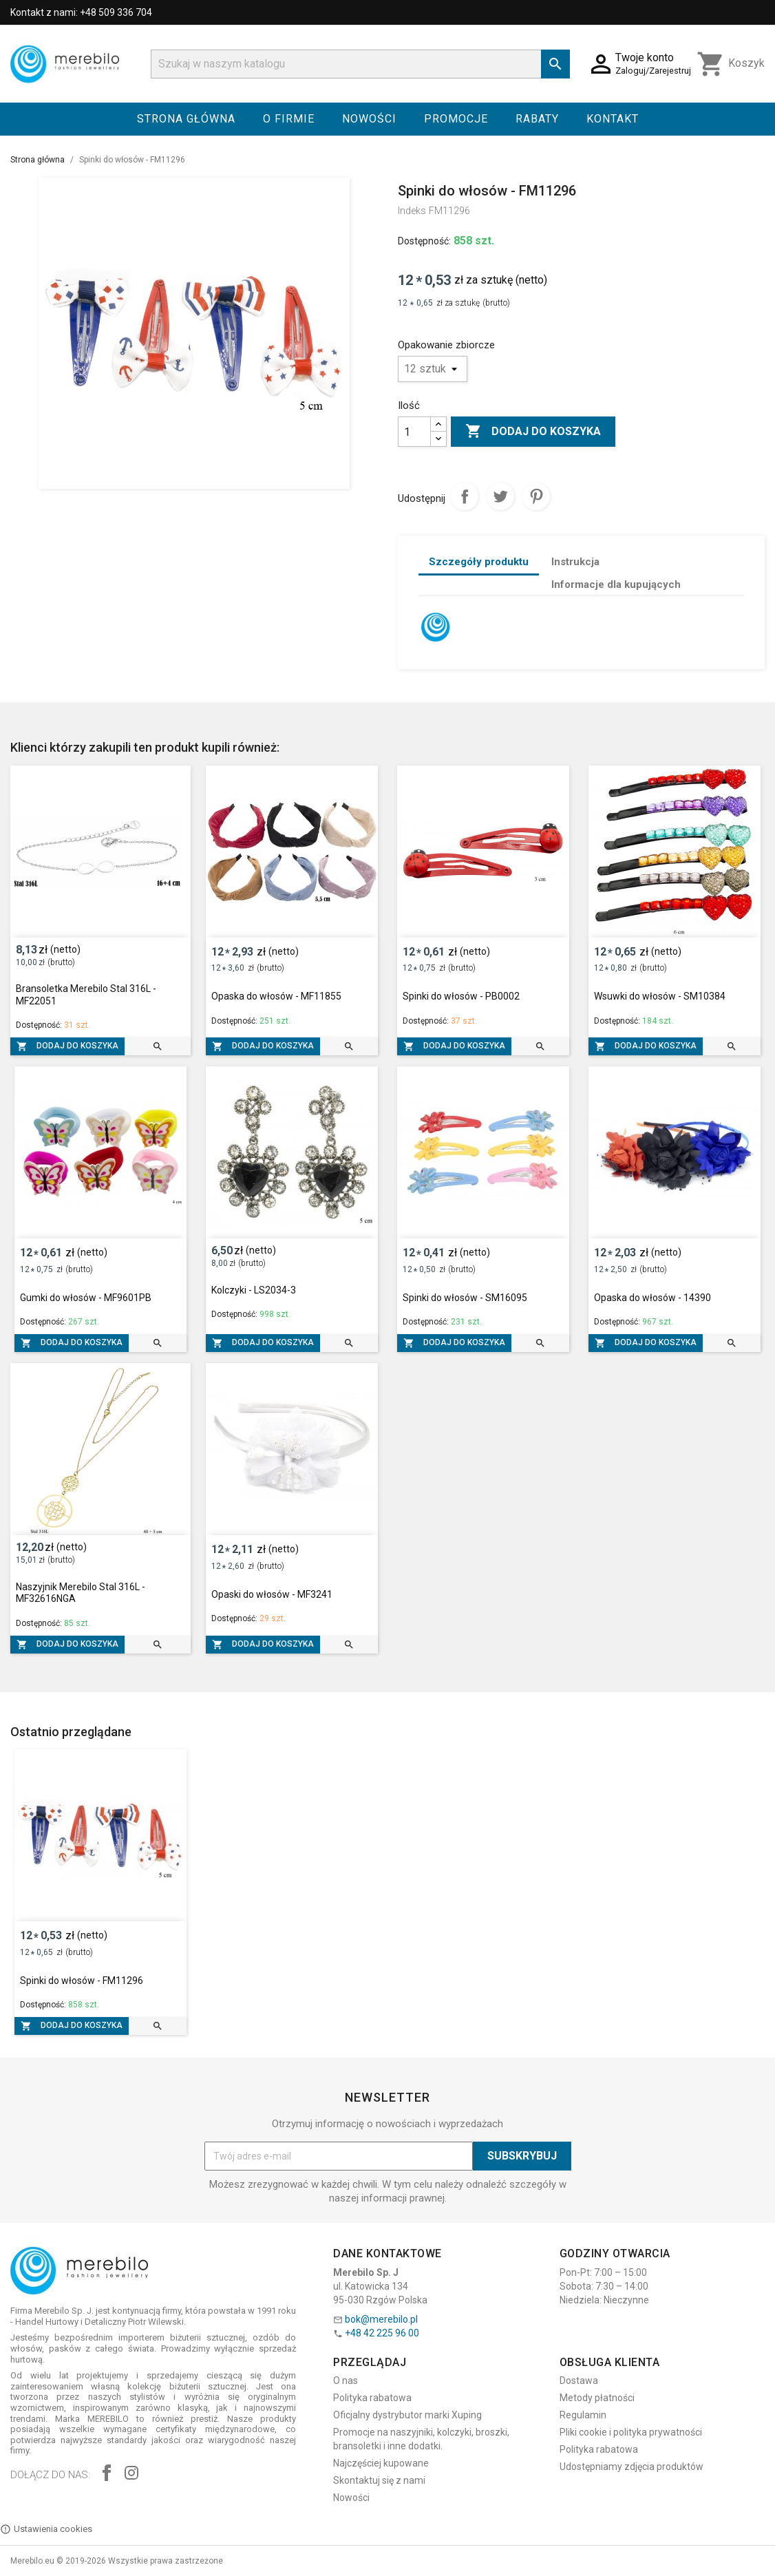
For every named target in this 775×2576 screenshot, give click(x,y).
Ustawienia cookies (46, 2529)
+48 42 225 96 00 (382, 2333)
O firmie (289, 118)
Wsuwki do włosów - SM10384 (659, 996)
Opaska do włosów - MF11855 (276, 996)
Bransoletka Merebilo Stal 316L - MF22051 (86, 994)
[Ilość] (414, 431)
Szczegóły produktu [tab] (479, 562)
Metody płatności (597, 2397)
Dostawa (579, 2380)
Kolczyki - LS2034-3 (253, 1290)
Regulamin (583, 2414)
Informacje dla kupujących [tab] (616, 584)
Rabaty (537, 118)
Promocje (456, 118)
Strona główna (186, 118)
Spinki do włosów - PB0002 (461, 996)
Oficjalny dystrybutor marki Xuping (407, 2414)
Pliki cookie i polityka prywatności (631, 2432)
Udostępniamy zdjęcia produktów (631, 2466)
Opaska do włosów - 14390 (652, 1297)
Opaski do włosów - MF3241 (271, 1594)
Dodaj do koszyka (533, 432)
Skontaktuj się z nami (379, 2480)
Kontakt (612, 118)
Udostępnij (464, 496)
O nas (345, 2380)
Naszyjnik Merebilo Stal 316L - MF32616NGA (80, 1593)
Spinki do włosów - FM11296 (81, 1980)
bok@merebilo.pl (381, 2319)
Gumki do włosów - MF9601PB (85, 1297)
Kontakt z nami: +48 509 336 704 (81, 12)
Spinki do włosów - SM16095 (465, 1297)
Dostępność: (424, 240)
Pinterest (536, 496)
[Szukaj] (360, 64)
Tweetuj (500, 496)
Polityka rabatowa (372, 2397)
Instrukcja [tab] (575, 562)
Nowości (369, 118)
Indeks (412, 210)
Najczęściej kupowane (381, 2463)
